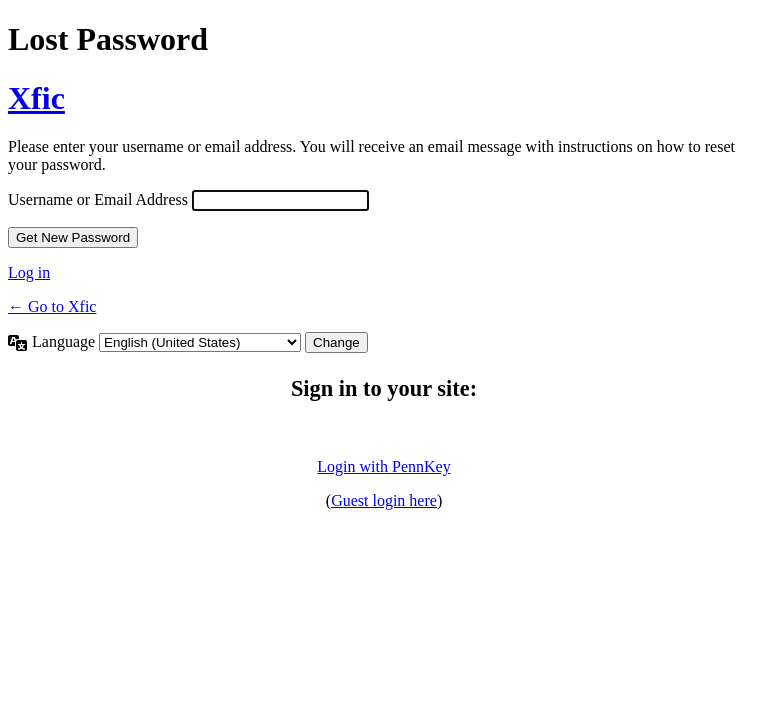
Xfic (36, 98)
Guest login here (384, 500)
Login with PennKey (383, 466)
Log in (29, 272)
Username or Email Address (98, 199)
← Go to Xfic (52, 306)
